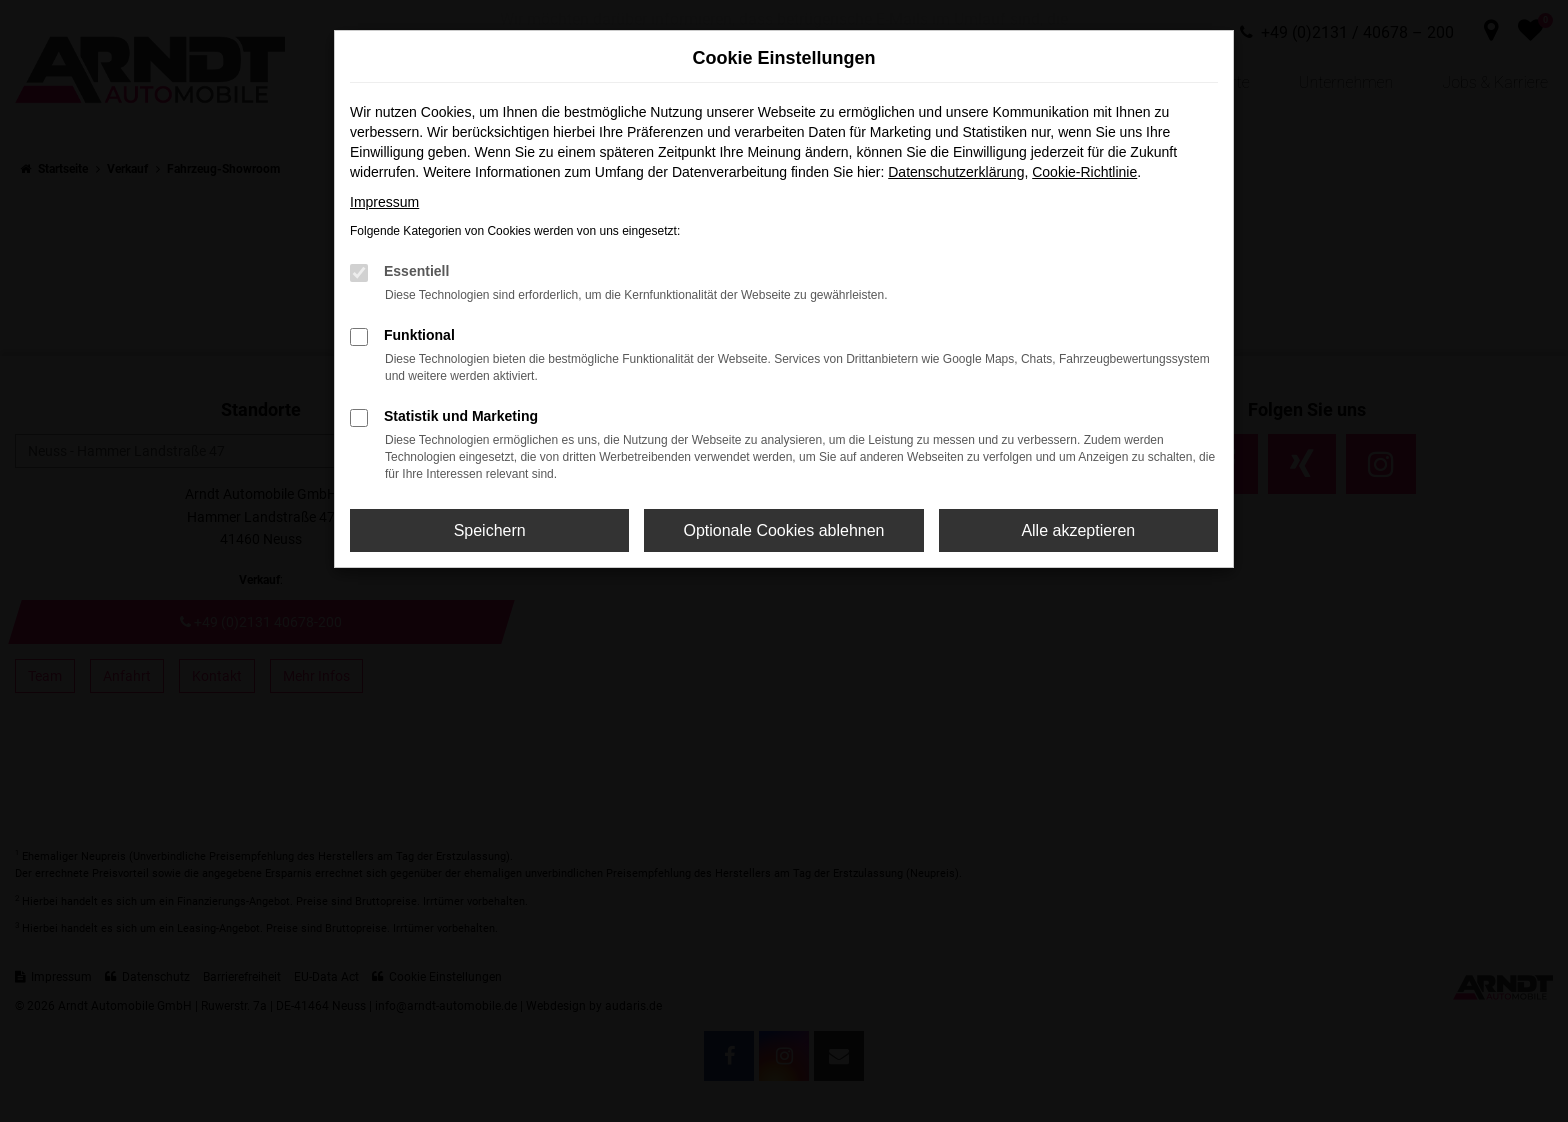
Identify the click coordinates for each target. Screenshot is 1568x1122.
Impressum (384, 202)
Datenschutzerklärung (956, 172)
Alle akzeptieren (1078, 530)
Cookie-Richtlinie (1084, 172)
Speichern (490, 530)
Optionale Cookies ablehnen (783, 530)
